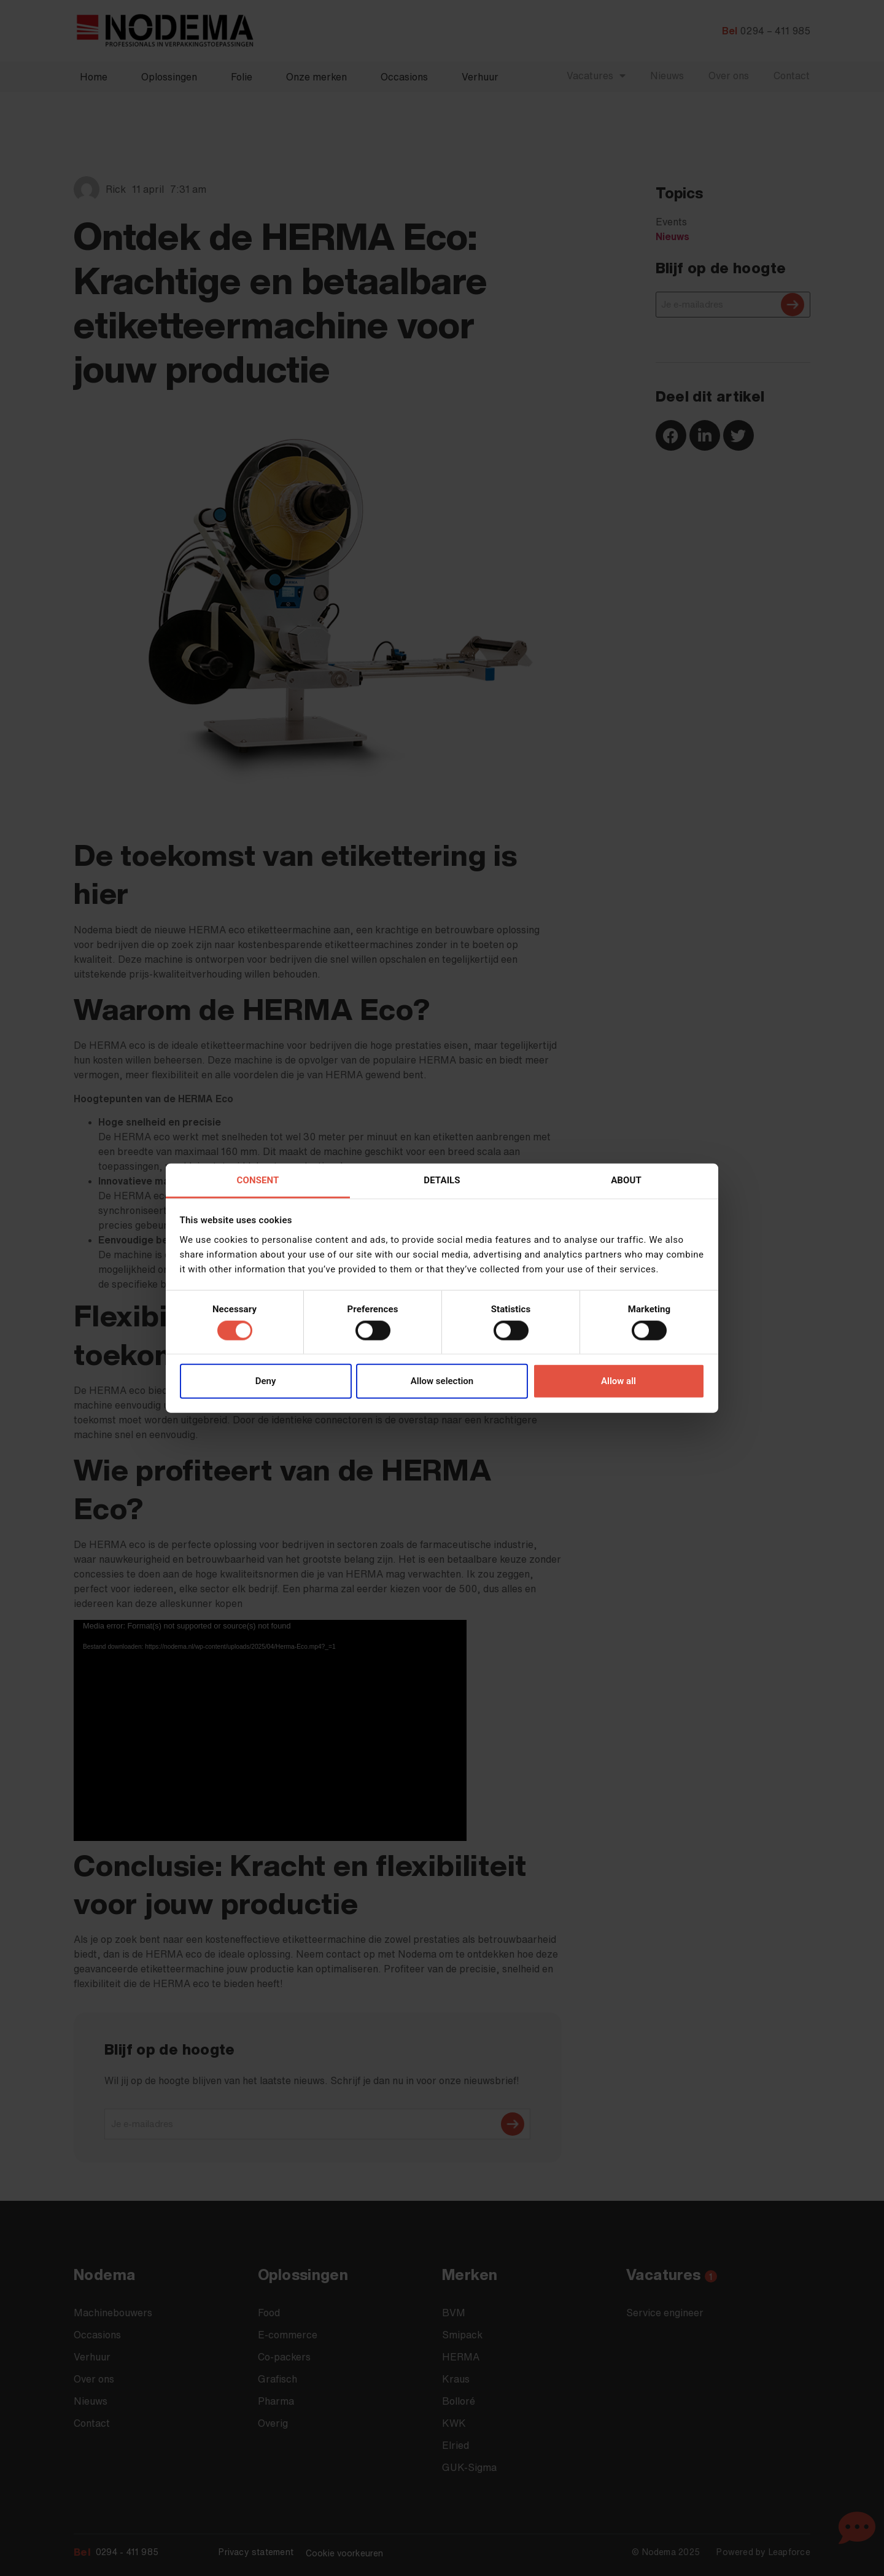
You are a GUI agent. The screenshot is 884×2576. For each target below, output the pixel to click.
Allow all (618, 1381)
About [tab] (626, 1179)
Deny (265, 1381)
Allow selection (442, 1381)
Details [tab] (442, 1179)
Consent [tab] (258, 1179)
